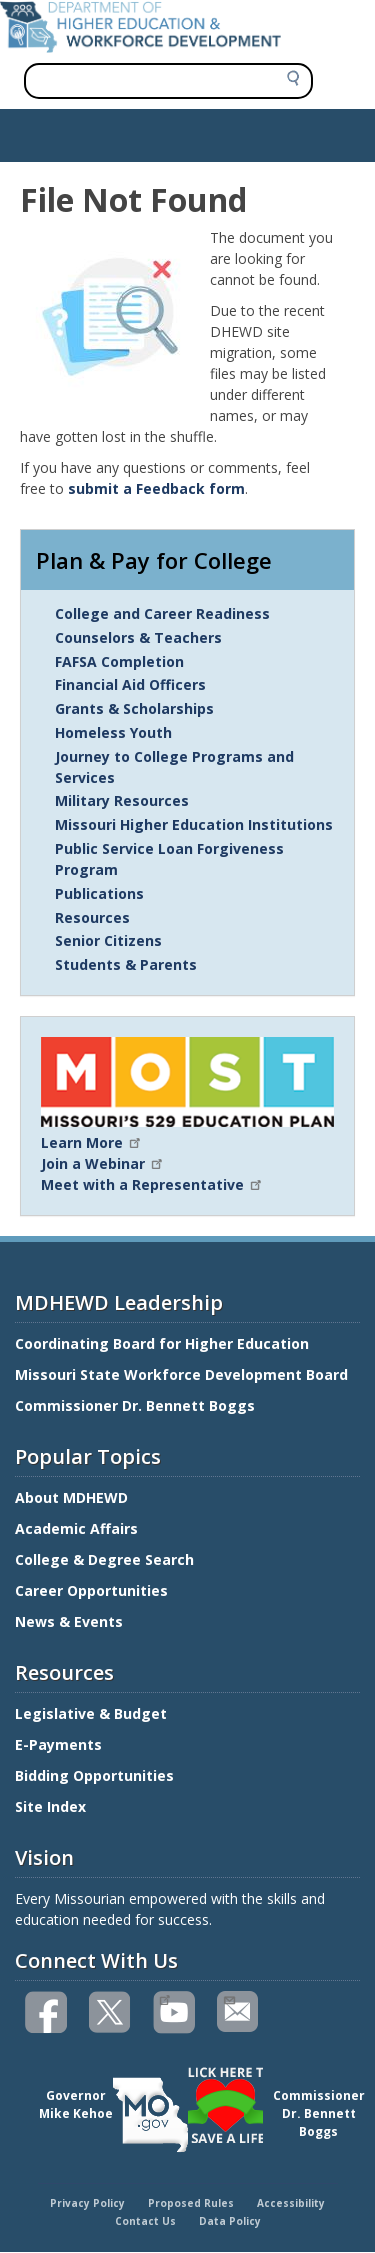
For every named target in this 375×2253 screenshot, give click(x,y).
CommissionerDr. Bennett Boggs (319, 2113)
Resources (92, 917)
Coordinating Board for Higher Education (164, 1343)
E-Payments (58, 1744)
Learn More (92, 1142)
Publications (99, 893)
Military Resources (122, 800)
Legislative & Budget (93, 1713)
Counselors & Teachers (138, 637)
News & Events (69, 1621)
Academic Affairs (78, 1528)
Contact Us (145, 2221)
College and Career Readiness (162, 613)
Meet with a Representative (152, 1184)
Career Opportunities (91, 1590)
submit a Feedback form (156, 488)
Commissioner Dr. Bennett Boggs (135, 1405)
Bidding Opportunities (96, 1775)
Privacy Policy (87, 2203)
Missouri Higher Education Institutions (194, 824)
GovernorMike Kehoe (76, 2104)
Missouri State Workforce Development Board (181, 1374)
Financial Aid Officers (130, 684)
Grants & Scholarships (134, 708)
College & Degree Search (106, 1559)
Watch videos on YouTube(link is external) (164, 1998)
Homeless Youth (113, 732)
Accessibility (291, 2203)
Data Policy (230, 2221)
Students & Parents (126, 964)
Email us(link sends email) (228, 1998)
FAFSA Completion (119, 661)
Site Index (52, 1806)
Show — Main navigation (93, 130)
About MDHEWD (71, 1497)
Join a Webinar (103, 1163)
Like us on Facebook (47, 2012)
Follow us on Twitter (111, 2012)
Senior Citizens (108, 940)
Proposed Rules (191, 2203)
